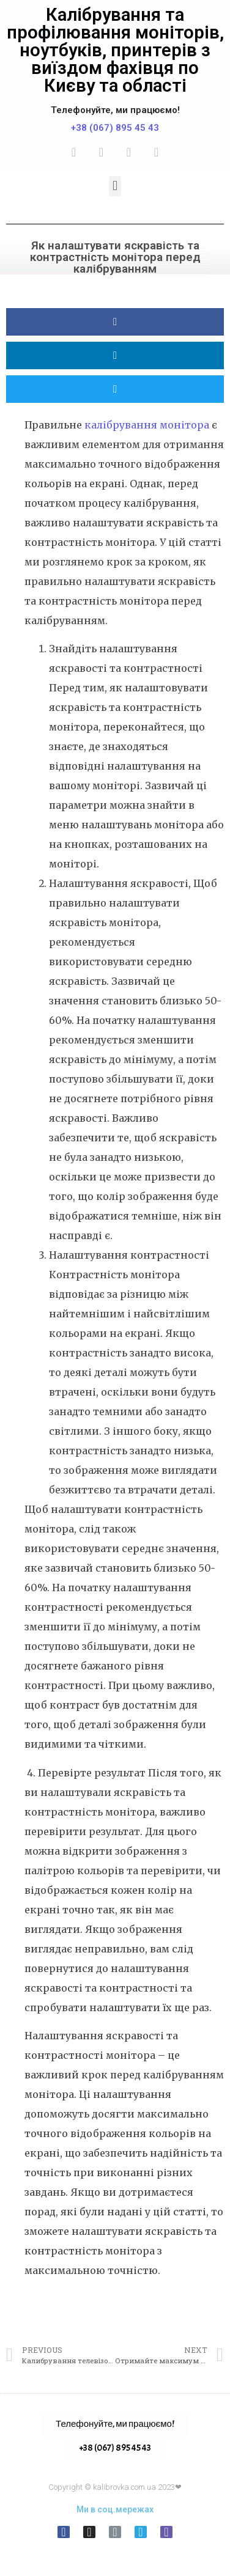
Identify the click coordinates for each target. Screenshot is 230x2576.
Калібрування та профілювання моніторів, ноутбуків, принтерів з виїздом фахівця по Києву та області (115, 50)
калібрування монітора (146, 425)
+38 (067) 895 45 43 (115, 127)
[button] (115, 186)
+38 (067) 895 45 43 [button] (115, 2448)
